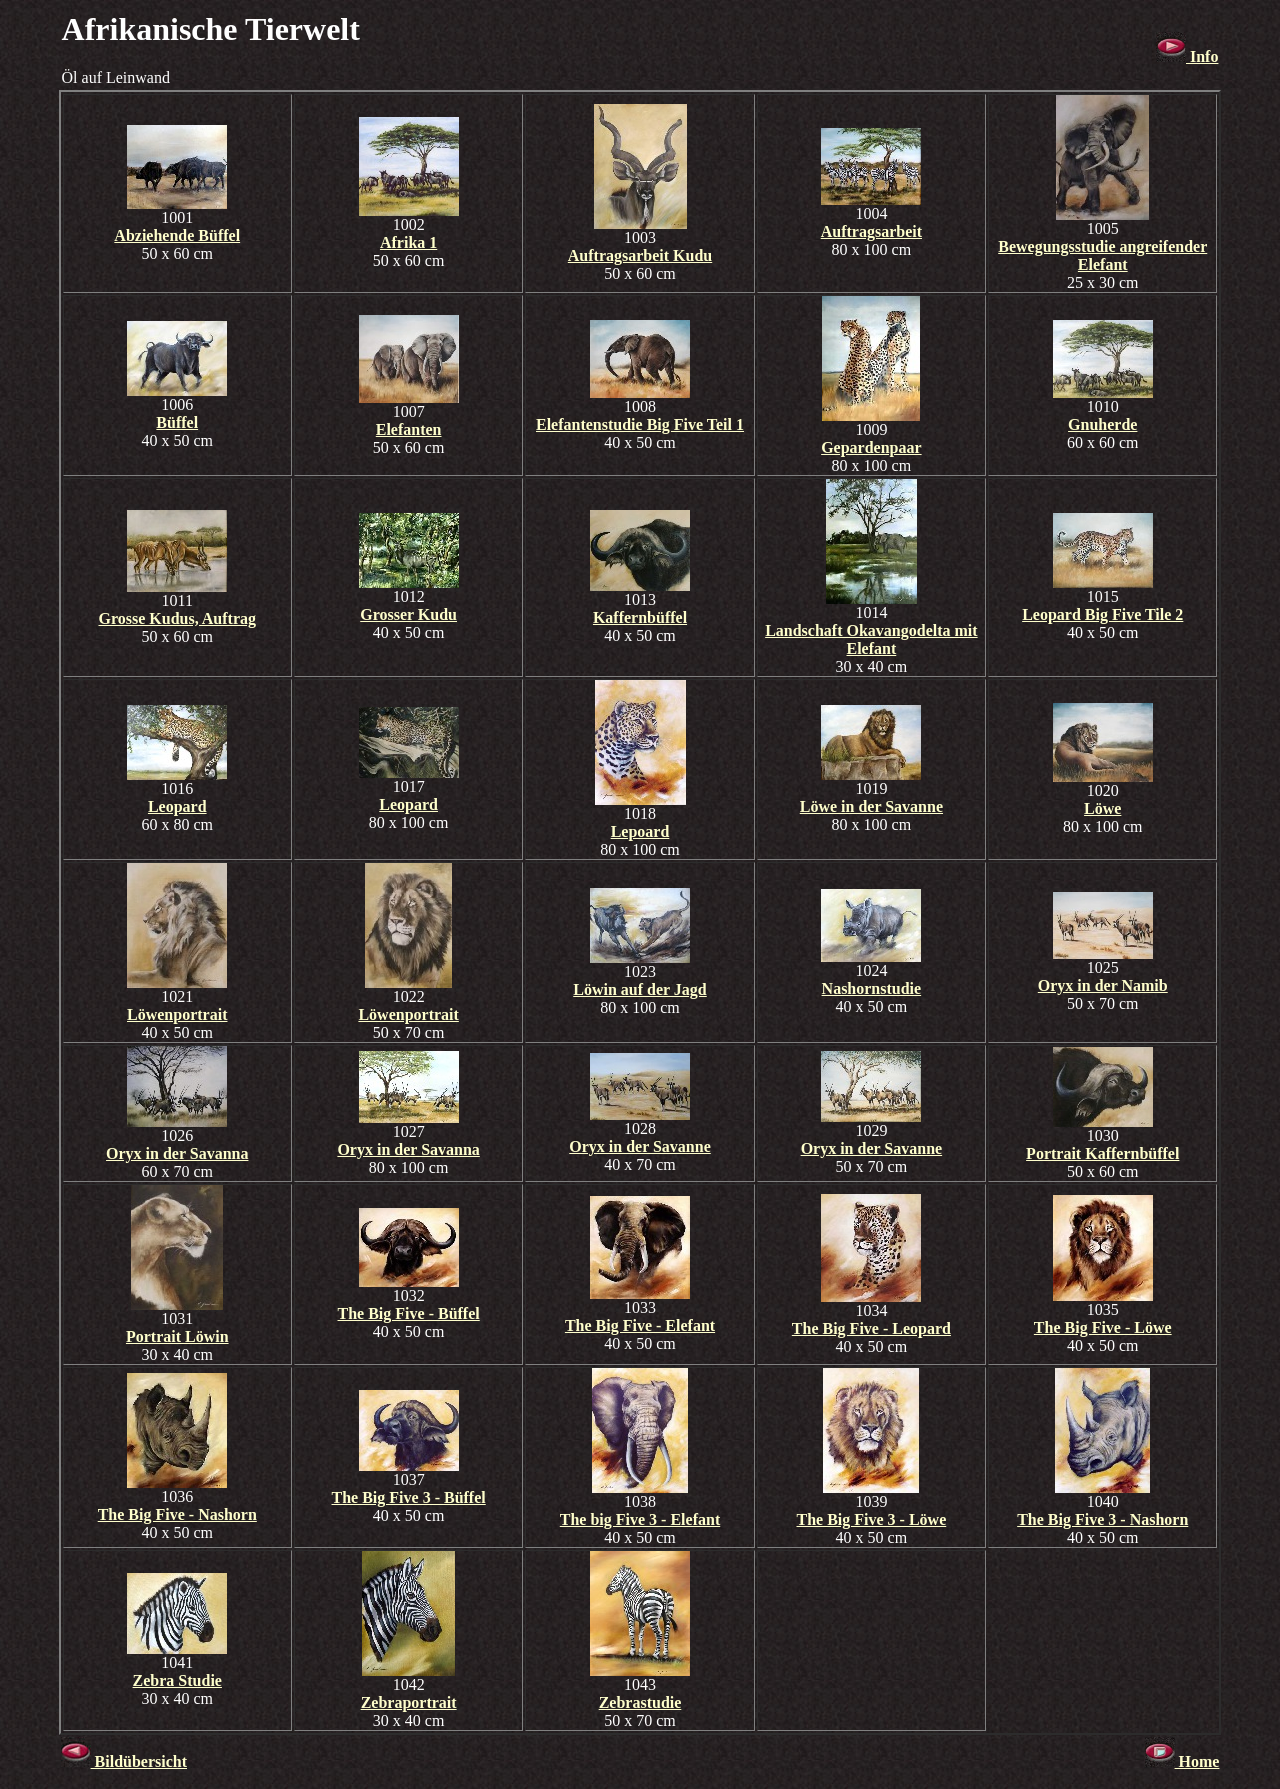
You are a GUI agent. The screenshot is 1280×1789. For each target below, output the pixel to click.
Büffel (177, 422)
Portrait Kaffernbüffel (1102, 1153)
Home (1182, 1761)
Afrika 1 (408, 242)
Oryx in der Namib (1103, 985)
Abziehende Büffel (177, 235)
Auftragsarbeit (871, 231)
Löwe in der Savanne (871, 806)
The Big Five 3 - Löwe (871, 1519)
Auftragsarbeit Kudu (640, 255)
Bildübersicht (124, 1761)
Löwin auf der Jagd (640, 989)
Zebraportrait (409, 1702)
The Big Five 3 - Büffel (409, 1497)
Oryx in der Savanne (640, 1146)
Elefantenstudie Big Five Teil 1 (640, 424)
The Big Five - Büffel (409, 1313)
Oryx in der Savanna (177, 1153)
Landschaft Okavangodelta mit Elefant (871, 639)
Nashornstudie (872, 988)
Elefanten (409, 429)
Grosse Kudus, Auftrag (177, 618)
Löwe (1102, 808)
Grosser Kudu (408, 614)
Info (1187, 56)
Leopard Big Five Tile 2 (1102, 614)
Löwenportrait (177, 1014)
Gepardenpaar (871, 447)
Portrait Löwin (177, 1336)
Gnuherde (1102, 424)
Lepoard (640, 831)
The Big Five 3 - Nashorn (1102, 1519)
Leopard (177, 806)
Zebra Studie (177, 1680)
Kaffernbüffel (640, 617)
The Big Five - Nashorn (177, 1514)
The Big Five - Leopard (871, 1328)
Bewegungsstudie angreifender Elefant (1102, 255)
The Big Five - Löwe (1103, 1327)
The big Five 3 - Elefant (640, 1519)
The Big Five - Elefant (640, 1325)
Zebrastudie (640, 1702)
